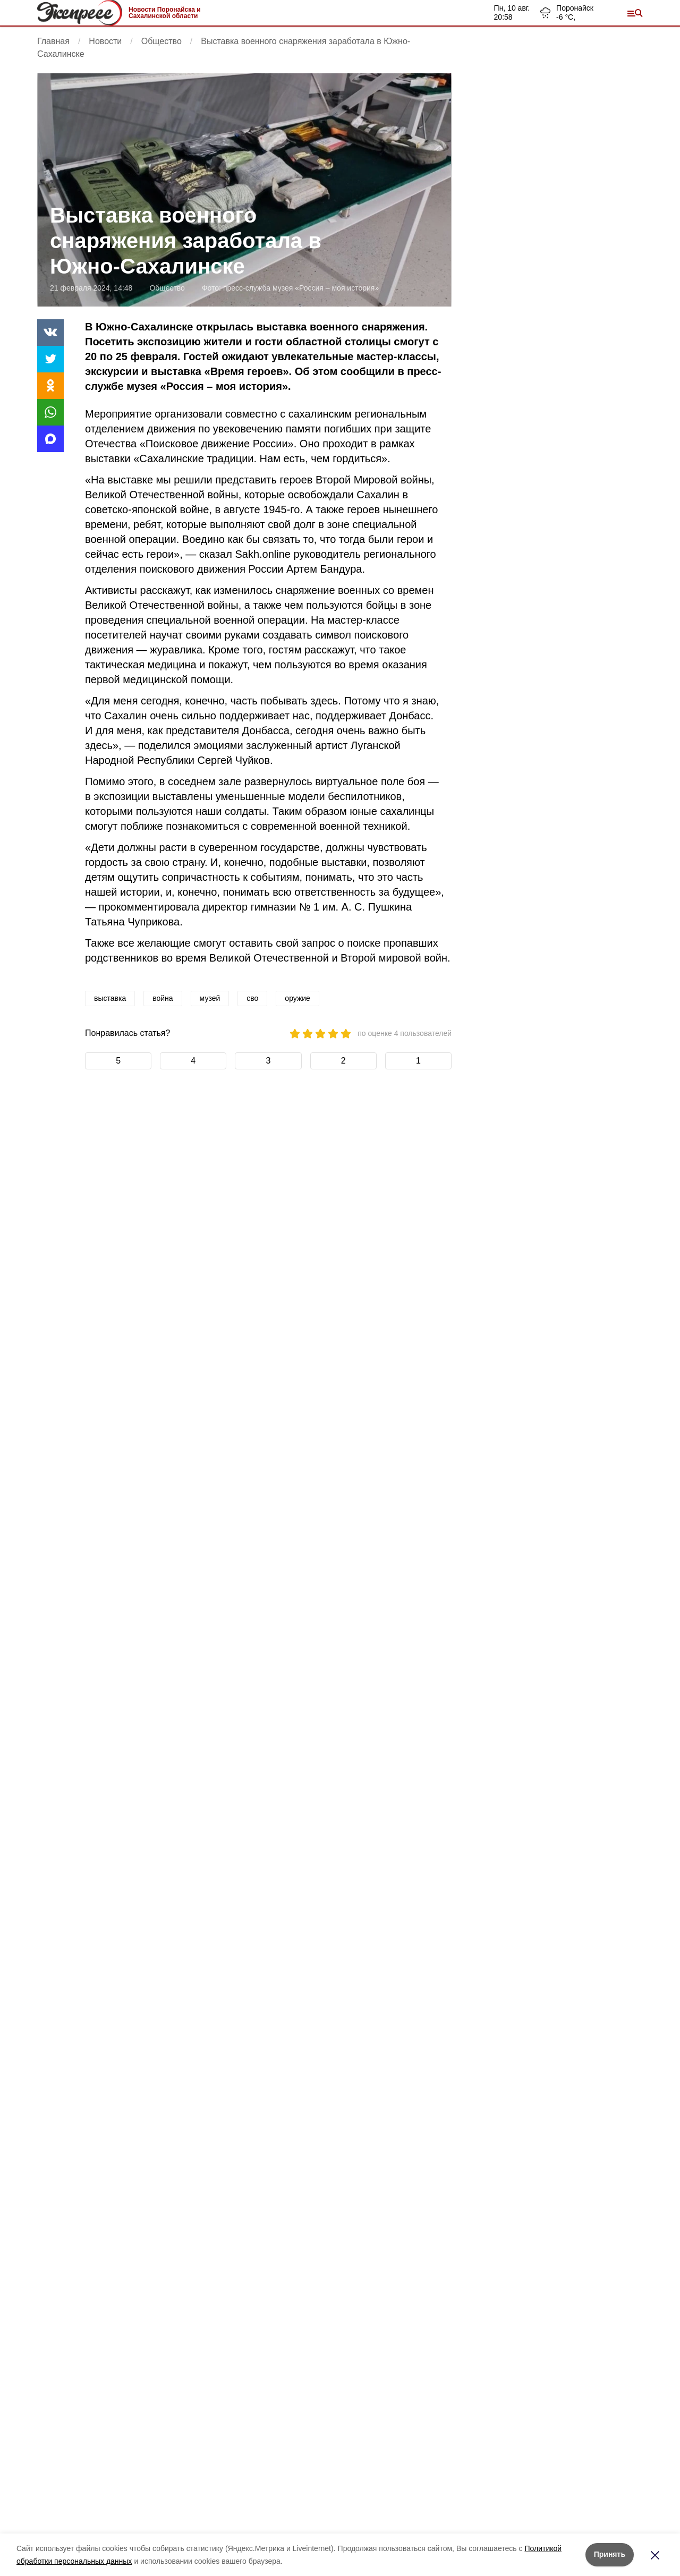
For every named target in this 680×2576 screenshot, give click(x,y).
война (162, 998)
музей (210, 998)
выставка (110, 998)
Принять (609, 2554)
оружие (297, 998)
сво (252, 998)
